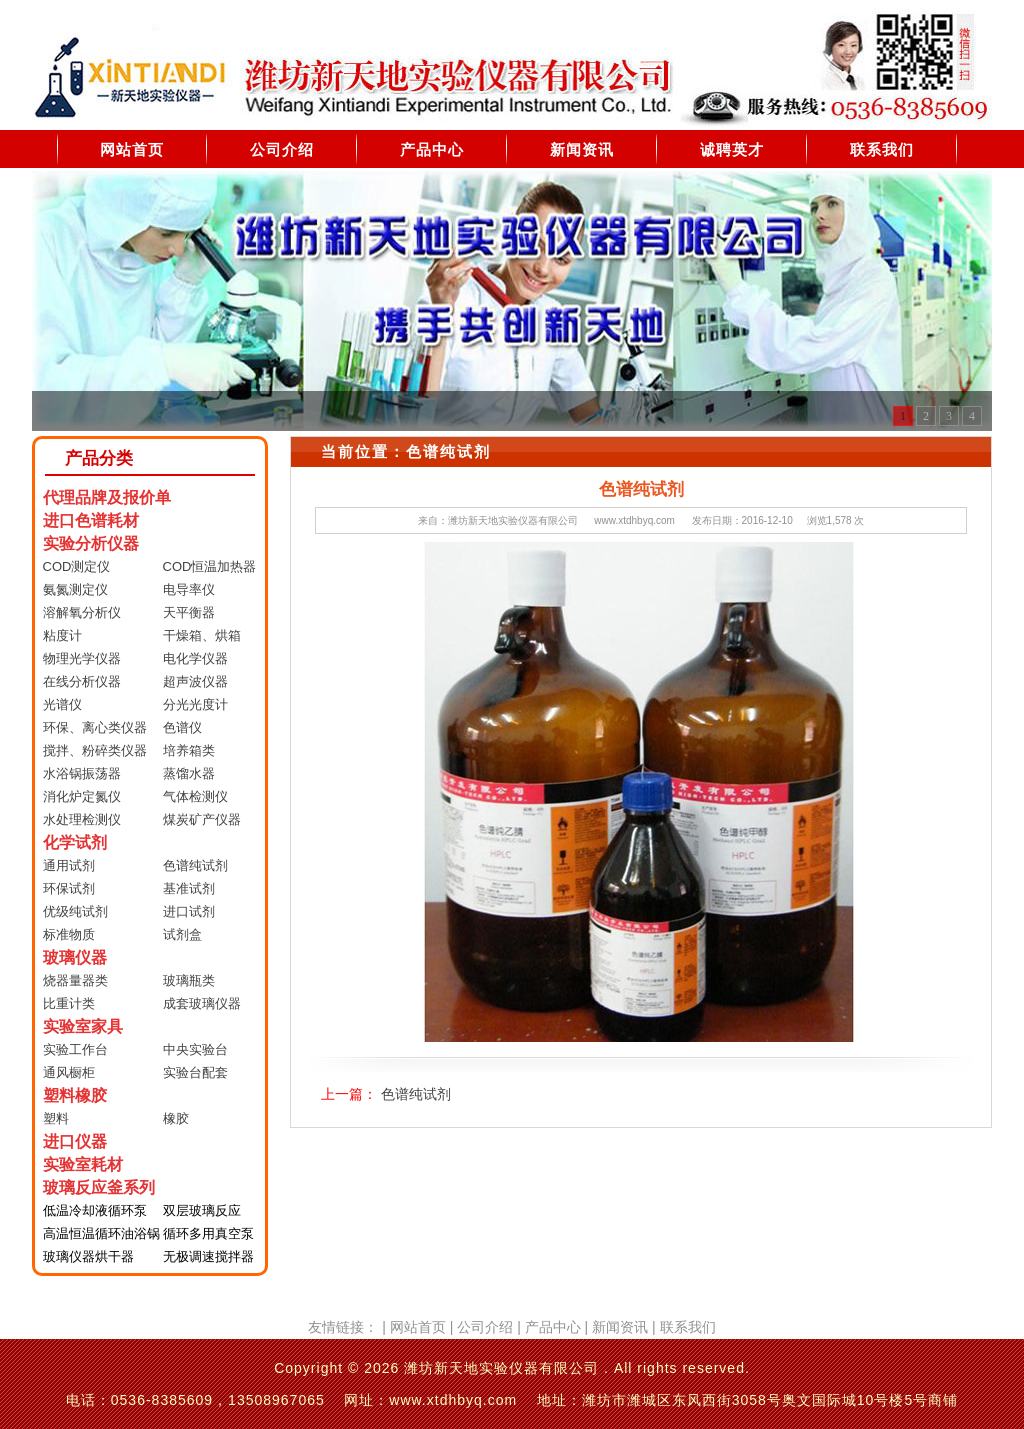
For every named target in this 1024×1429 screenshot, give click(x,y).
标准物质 (69, 934)
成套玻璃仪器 (202, 1003)
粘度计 (62, 635)
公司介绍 (282, 149)
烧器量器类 (75, 980)
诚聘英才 (732, 149)
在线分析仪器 (82, 681)
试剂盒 (182, 934)
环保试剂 (69, 888)
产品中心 (432, 149)
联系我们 (882, 149)
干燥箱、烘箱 (202, 635)
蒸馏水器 (189, 773)
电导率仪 (189, 589)
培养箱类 (189, 750)
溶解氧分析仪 (82, 612)
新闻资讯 (582, 149)
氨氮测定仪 (75, 589)
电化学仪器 (195, 658)
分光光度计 (195, 704)
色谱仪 (182, 727)
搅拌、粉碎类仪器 (95, 750)
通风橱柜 (69, 1072)
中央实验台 (195, 1049)
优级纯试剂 (75, 911)
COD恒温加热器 (210, 566)
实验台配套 (195, 1072)
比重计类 (69, 1003)
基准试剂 (189, 888)
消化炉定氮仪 (82, 796)
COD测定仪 (77, 566)
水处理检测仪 (82, 819)
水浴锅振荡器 (82, 773)
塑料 (56, 1118)
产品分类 (99, 458)
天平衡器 (189, 612)
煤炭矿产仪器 (202, 819)
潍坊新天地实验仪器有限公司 (513, 520)
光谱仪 (62, 704)
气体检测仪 (195, 796)
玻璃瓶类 (189, 980)
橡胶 (176, 1118)
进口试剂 (189, 911)
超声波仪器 (195, 681)
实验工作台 (75, 1049)
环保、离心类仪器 (95, 727)
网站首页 (132, 149)
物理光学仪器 (82, 658)
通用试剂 (69, 865)
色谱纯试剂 (195, 865)
